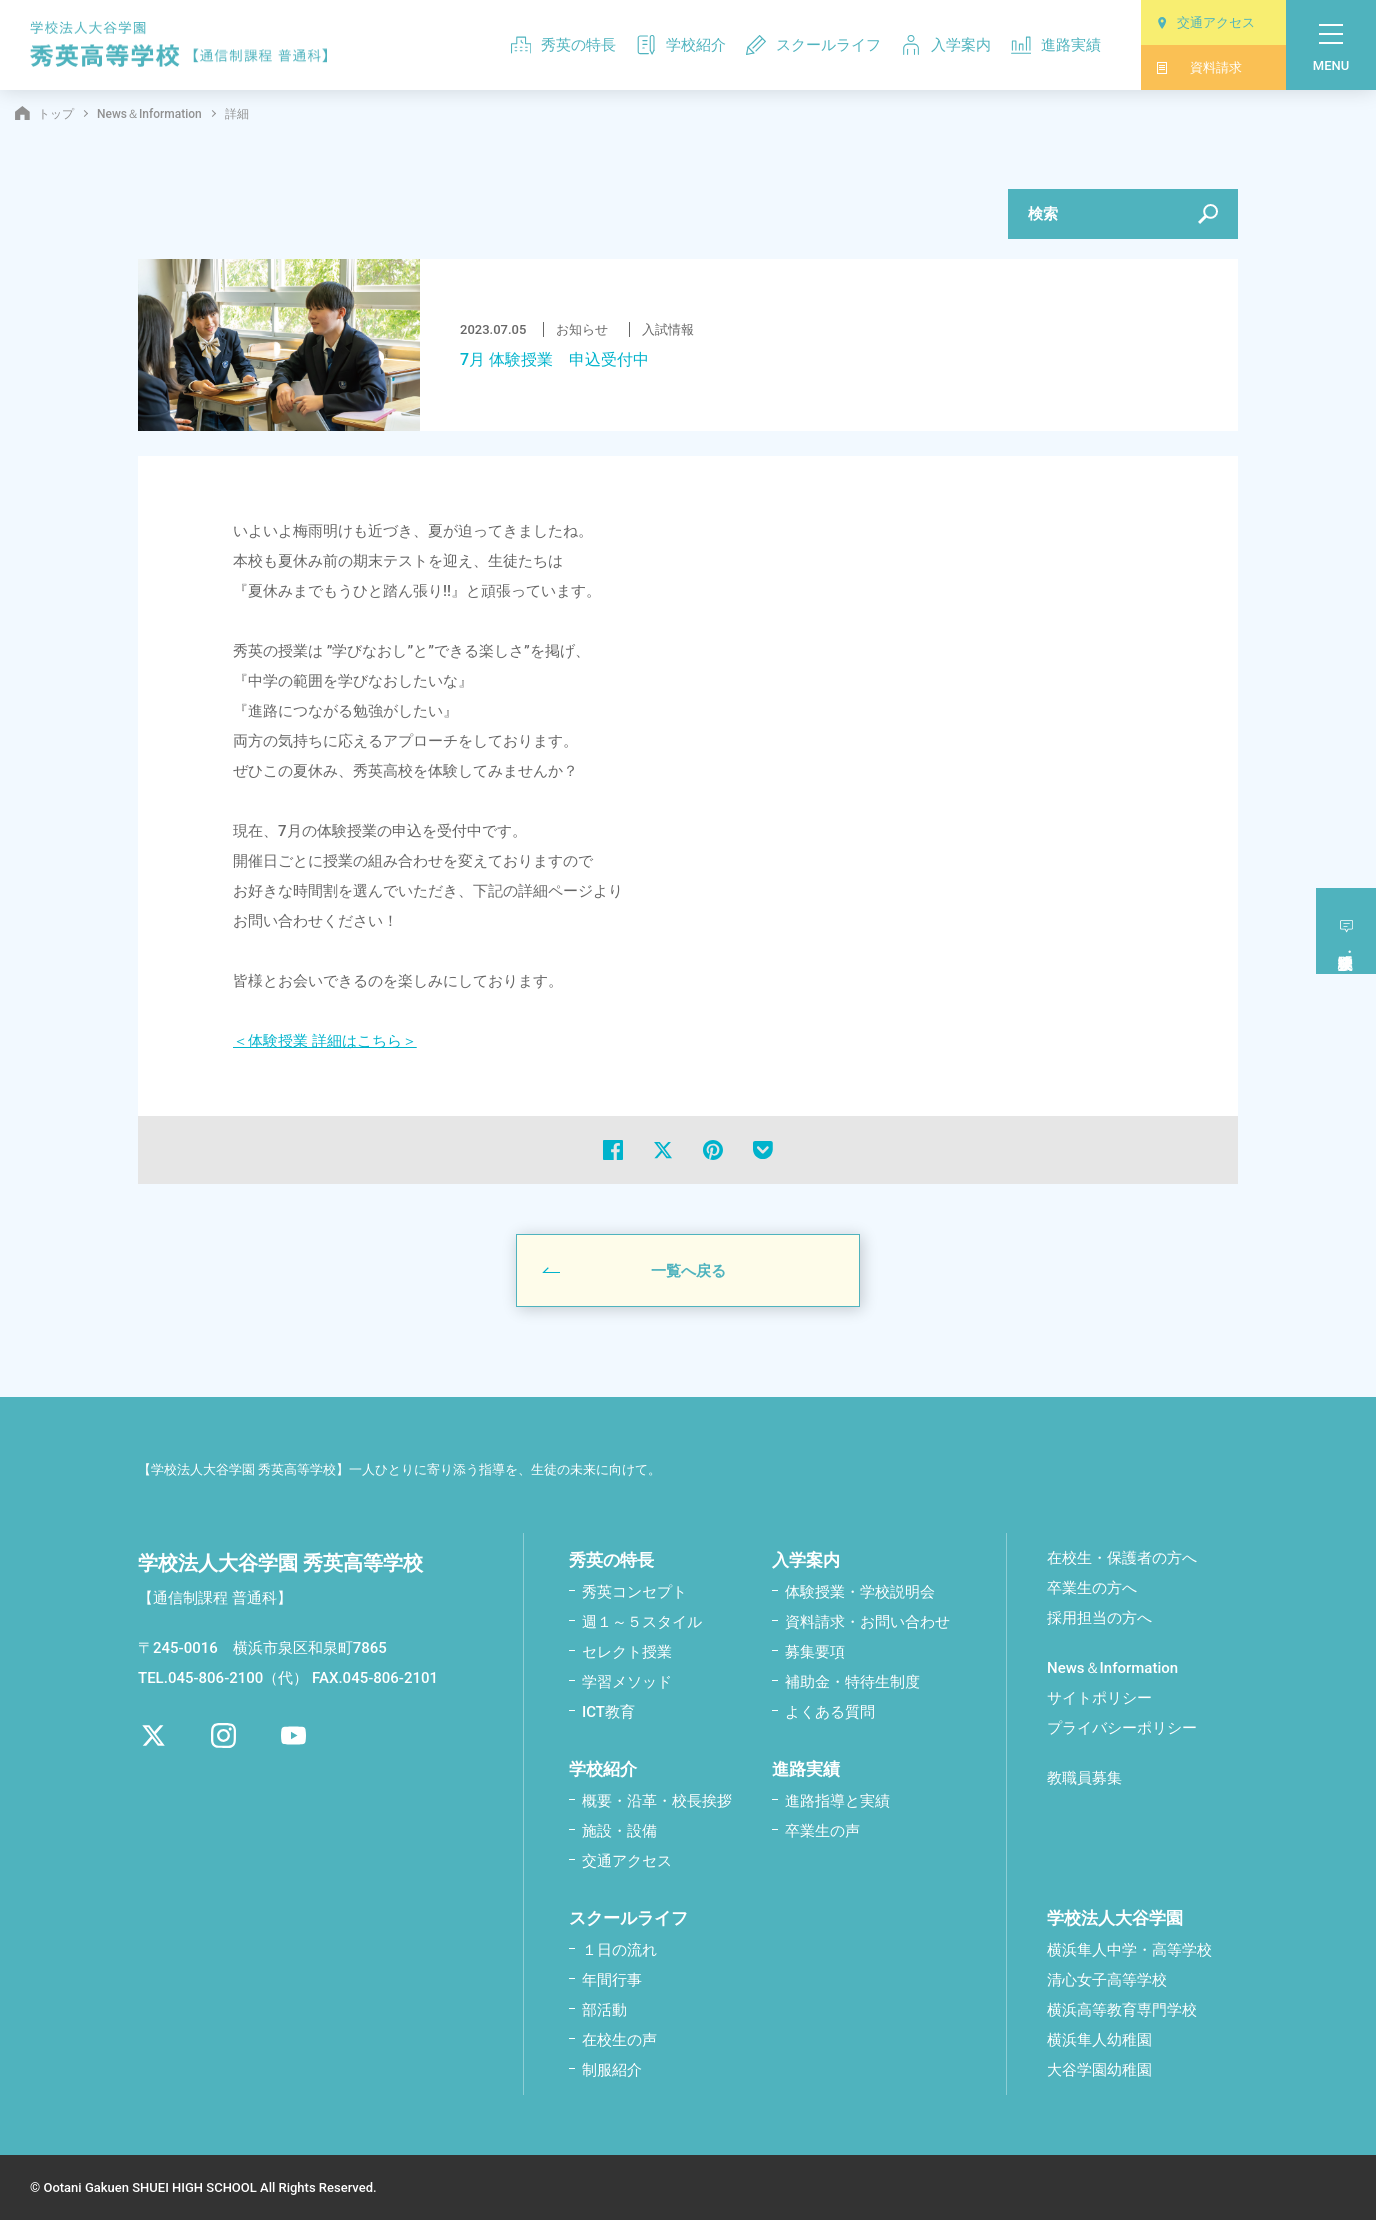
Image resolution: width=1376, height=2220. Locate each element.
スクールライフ (813, 45)
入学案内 (946, 45)
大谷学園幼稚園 (1099, 2069)
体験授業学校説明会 (1346, 926)
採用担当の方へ (1099, 1617)
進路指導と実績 (837, 1800)
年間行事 (612, 1979)
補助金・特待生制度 (852, 1681)
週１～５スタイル (642, 1621)
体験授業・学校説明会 (860, 1591)
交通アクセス (1205, 22)
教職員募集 (1084, 1777)
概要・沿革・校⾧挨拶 (657, 1800)
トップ (44, 114)
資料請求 (1199, 67)
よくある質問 (830, 1711)
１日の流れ (619, 1949)
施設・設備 (619, 1830)
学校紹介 (681, 45)
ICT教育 (608, 1711)
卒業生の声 (822, 1830)
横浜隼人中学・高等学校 (1129, 1949)
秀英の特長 (563, 45)
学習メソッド (627, 1681)
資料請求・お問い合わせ (867, 1621)
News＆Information (149, 114)
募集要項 (815, 1651)
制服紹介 (612, 2069)
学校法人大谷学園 (1115, 1917)
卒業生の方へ (1092, 1587)
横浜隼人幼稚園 (1099, 2039)
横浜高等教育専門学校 (1122, 2009)
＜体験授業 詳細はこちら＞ (325, 1040)
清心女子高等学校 (1107, 1979)
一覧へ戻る (688, 1270)
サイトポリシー (1099, 1697)
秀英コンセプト (634, 1591)
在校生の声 (619, 2039)
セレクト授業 (627, 1651)
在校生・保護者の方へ (1122, 1557)
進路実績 (1056, 45)
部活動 (604, 2009)
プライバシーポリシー (1122, 1727)
